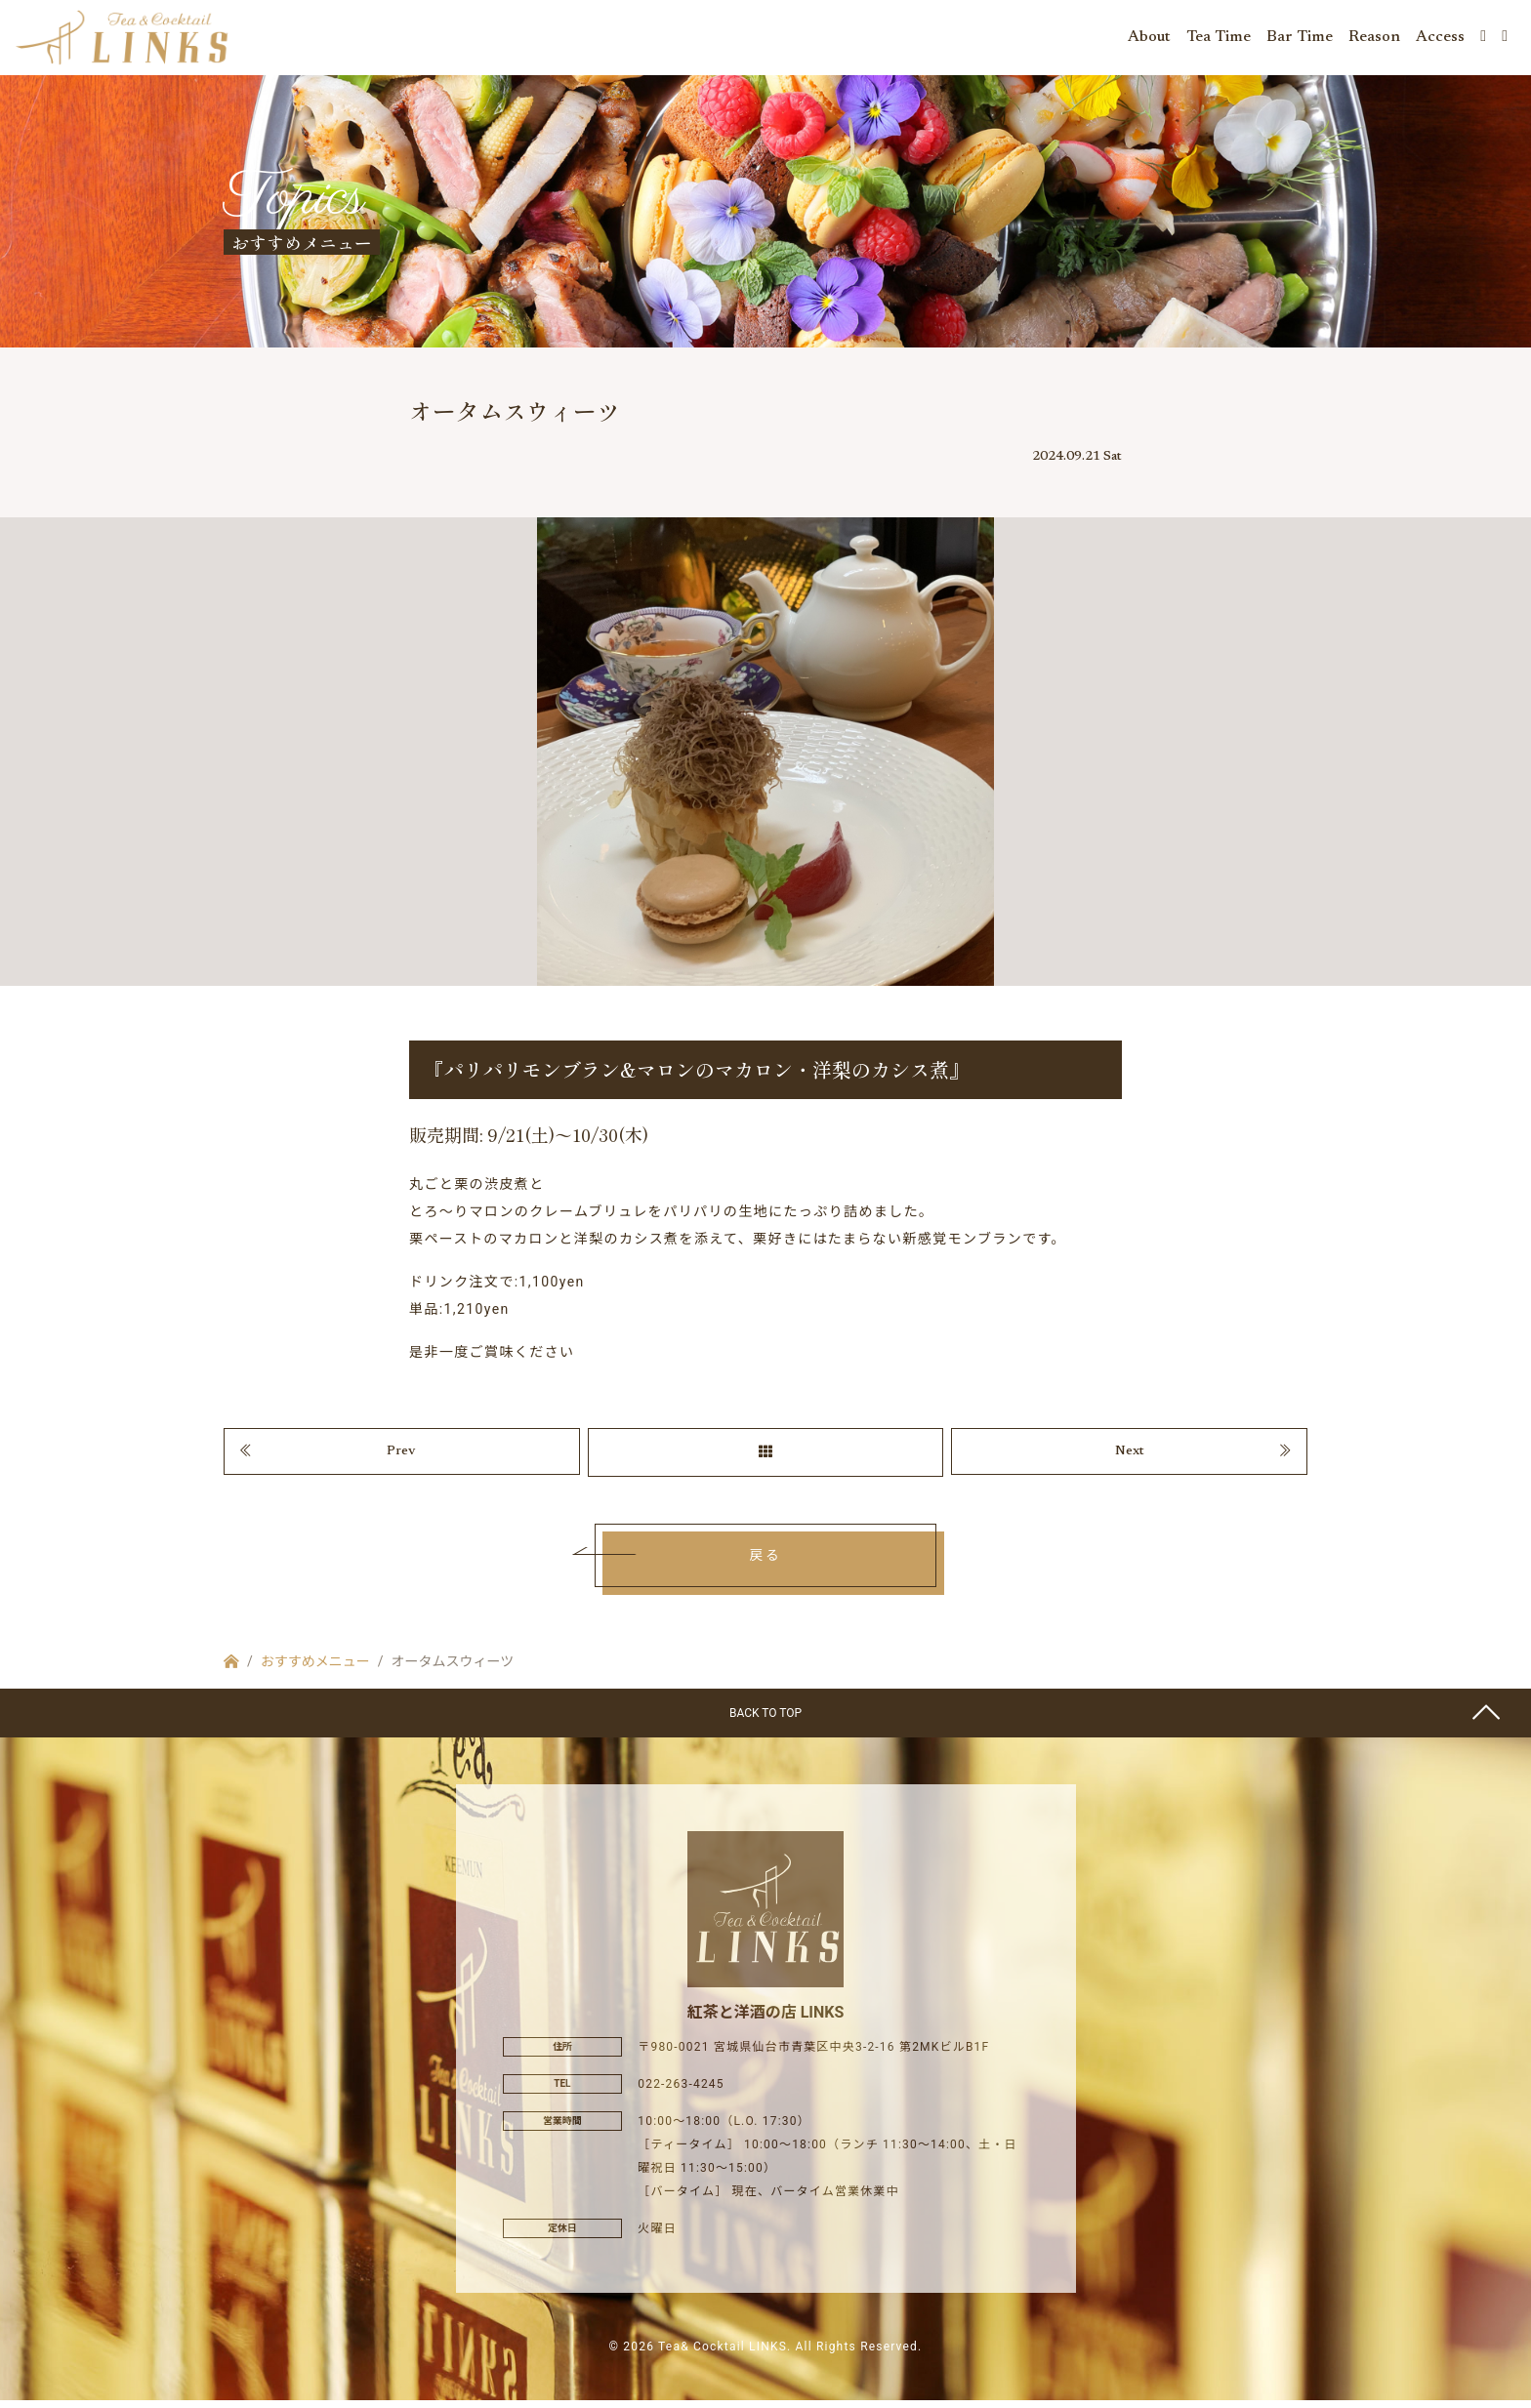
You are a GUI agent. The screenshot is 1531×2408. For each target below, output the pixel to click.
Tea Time (1218, 39)
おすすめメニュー (315, 1669)
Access (1440, 39)
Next (1129, 1458)
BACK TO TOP (765, 1721)
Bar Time (1299, 39)
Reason (1374, 39)
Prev (401, 1458)
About (1149, 39)
